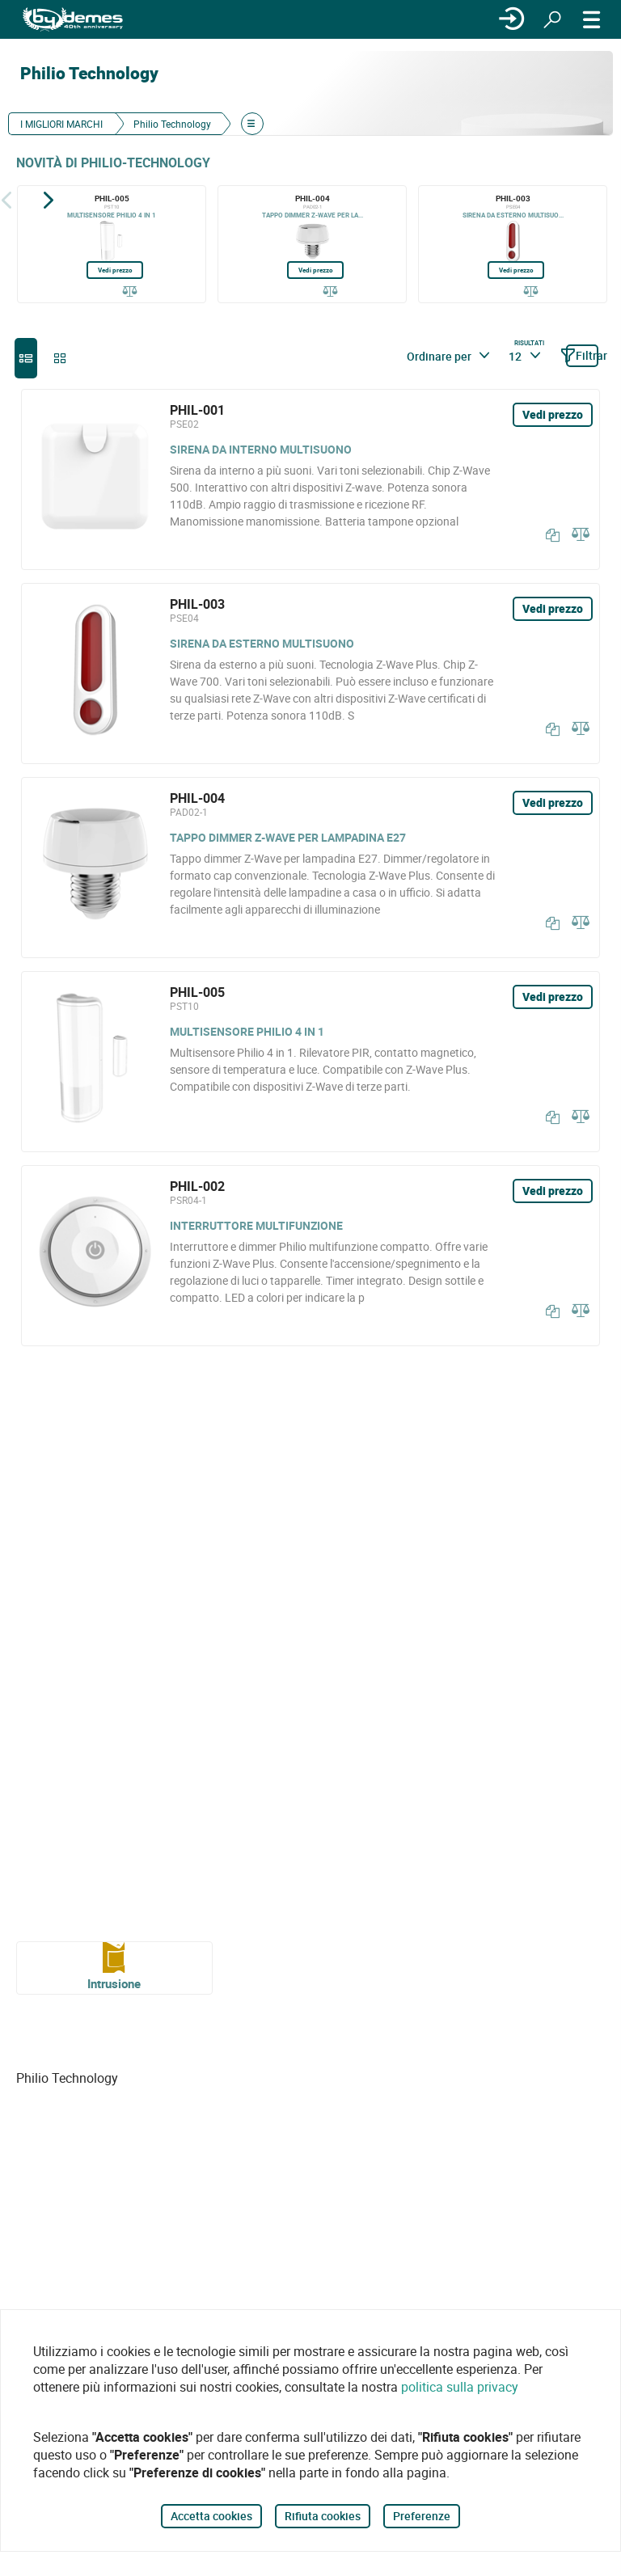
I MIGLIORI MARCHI (61, 123)
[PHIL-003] (512, 244)
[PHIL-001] (310, 479)
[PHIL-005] (111, 244)
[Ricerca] (552, 19)
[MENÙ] (592, 19)
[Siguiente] (48, 199)
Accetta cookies (211, 2515)
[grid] (60, 358)
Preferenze (421, 2515)
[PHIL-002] (310, 1255)
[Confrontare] (130, 292)
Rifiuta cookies (323, 2515)
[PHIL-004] (312, 244)
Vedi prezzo (115, 270)
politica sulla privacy (459, 2387)
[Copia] (549, 535)
